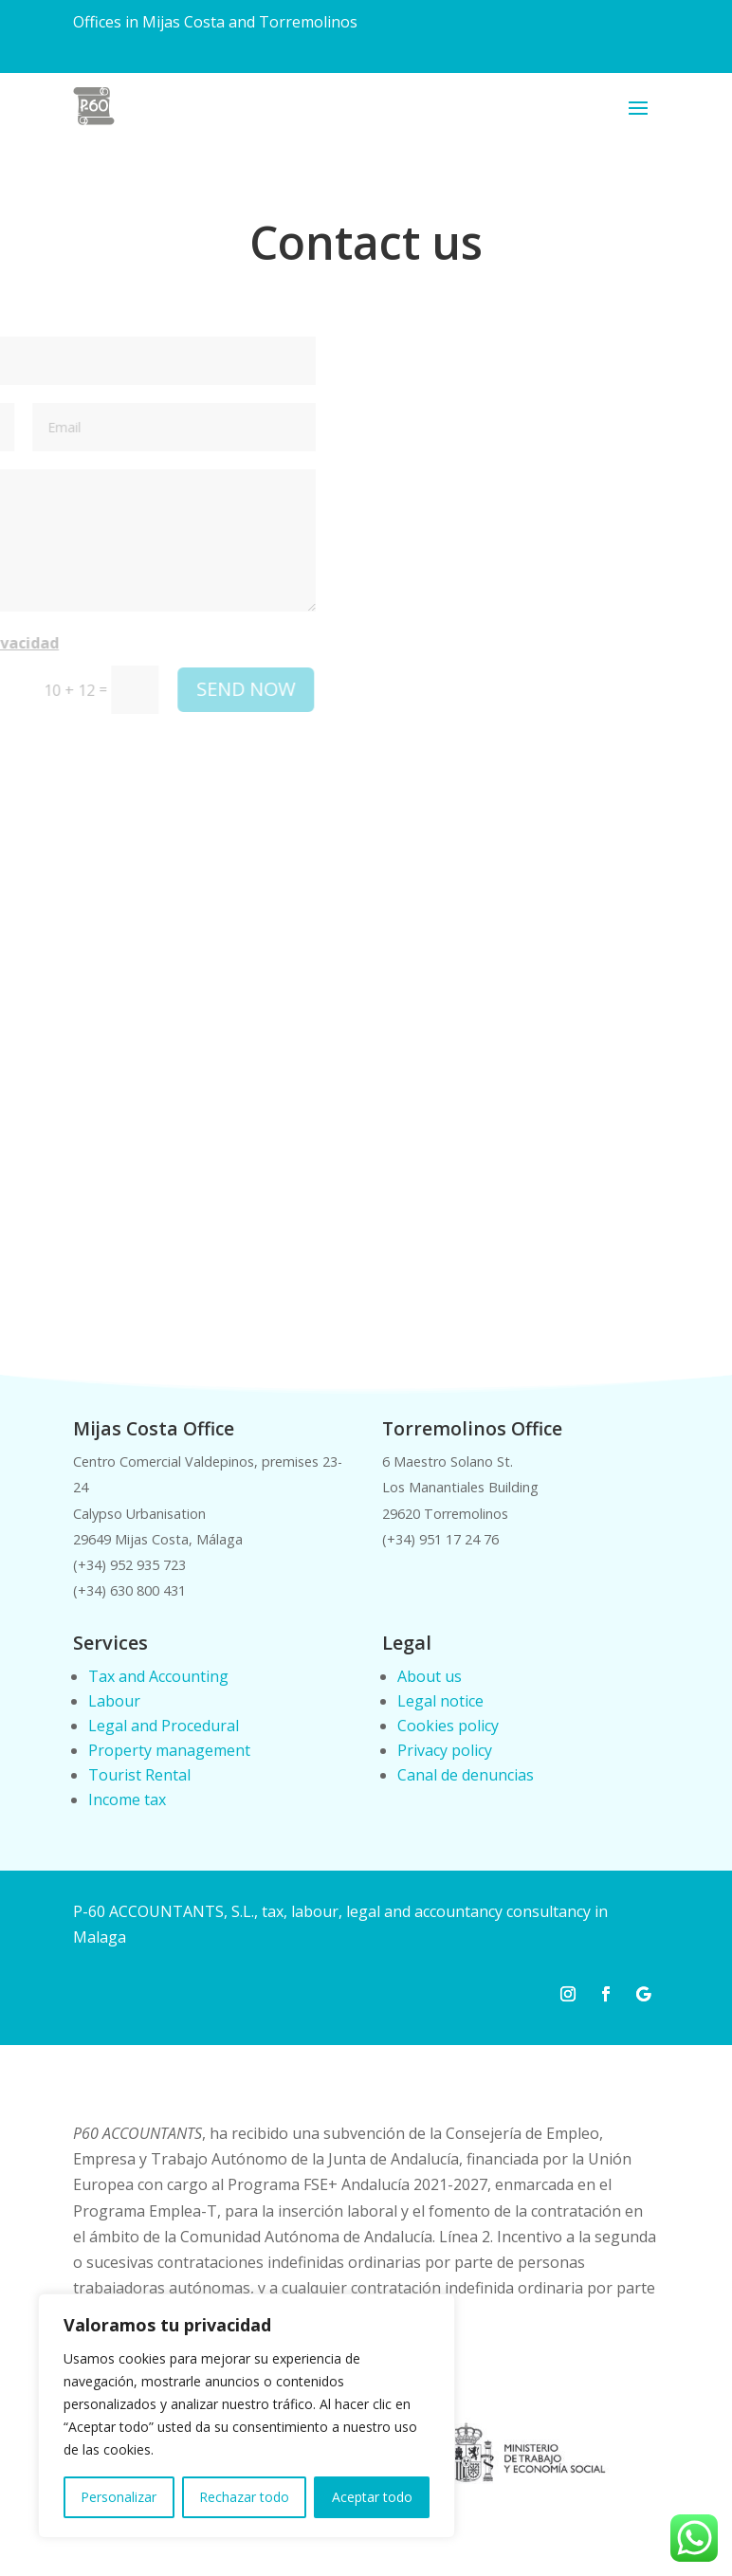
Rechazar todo (244, 2497)
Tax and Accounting (158, 1676)
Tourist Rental (139, 1774)
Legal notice (440, 1700)
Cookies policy (448, 1725)
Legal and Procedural (163, 1725)
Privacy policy (444, 1750)
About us (429, 1676)
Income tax (127, 1799)
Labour (114, 1700)
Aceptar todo (372, 2497)
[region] (246, 2415)
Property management (169, 1750)
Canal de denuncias (465, 1774)
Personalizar (118, 2497)
